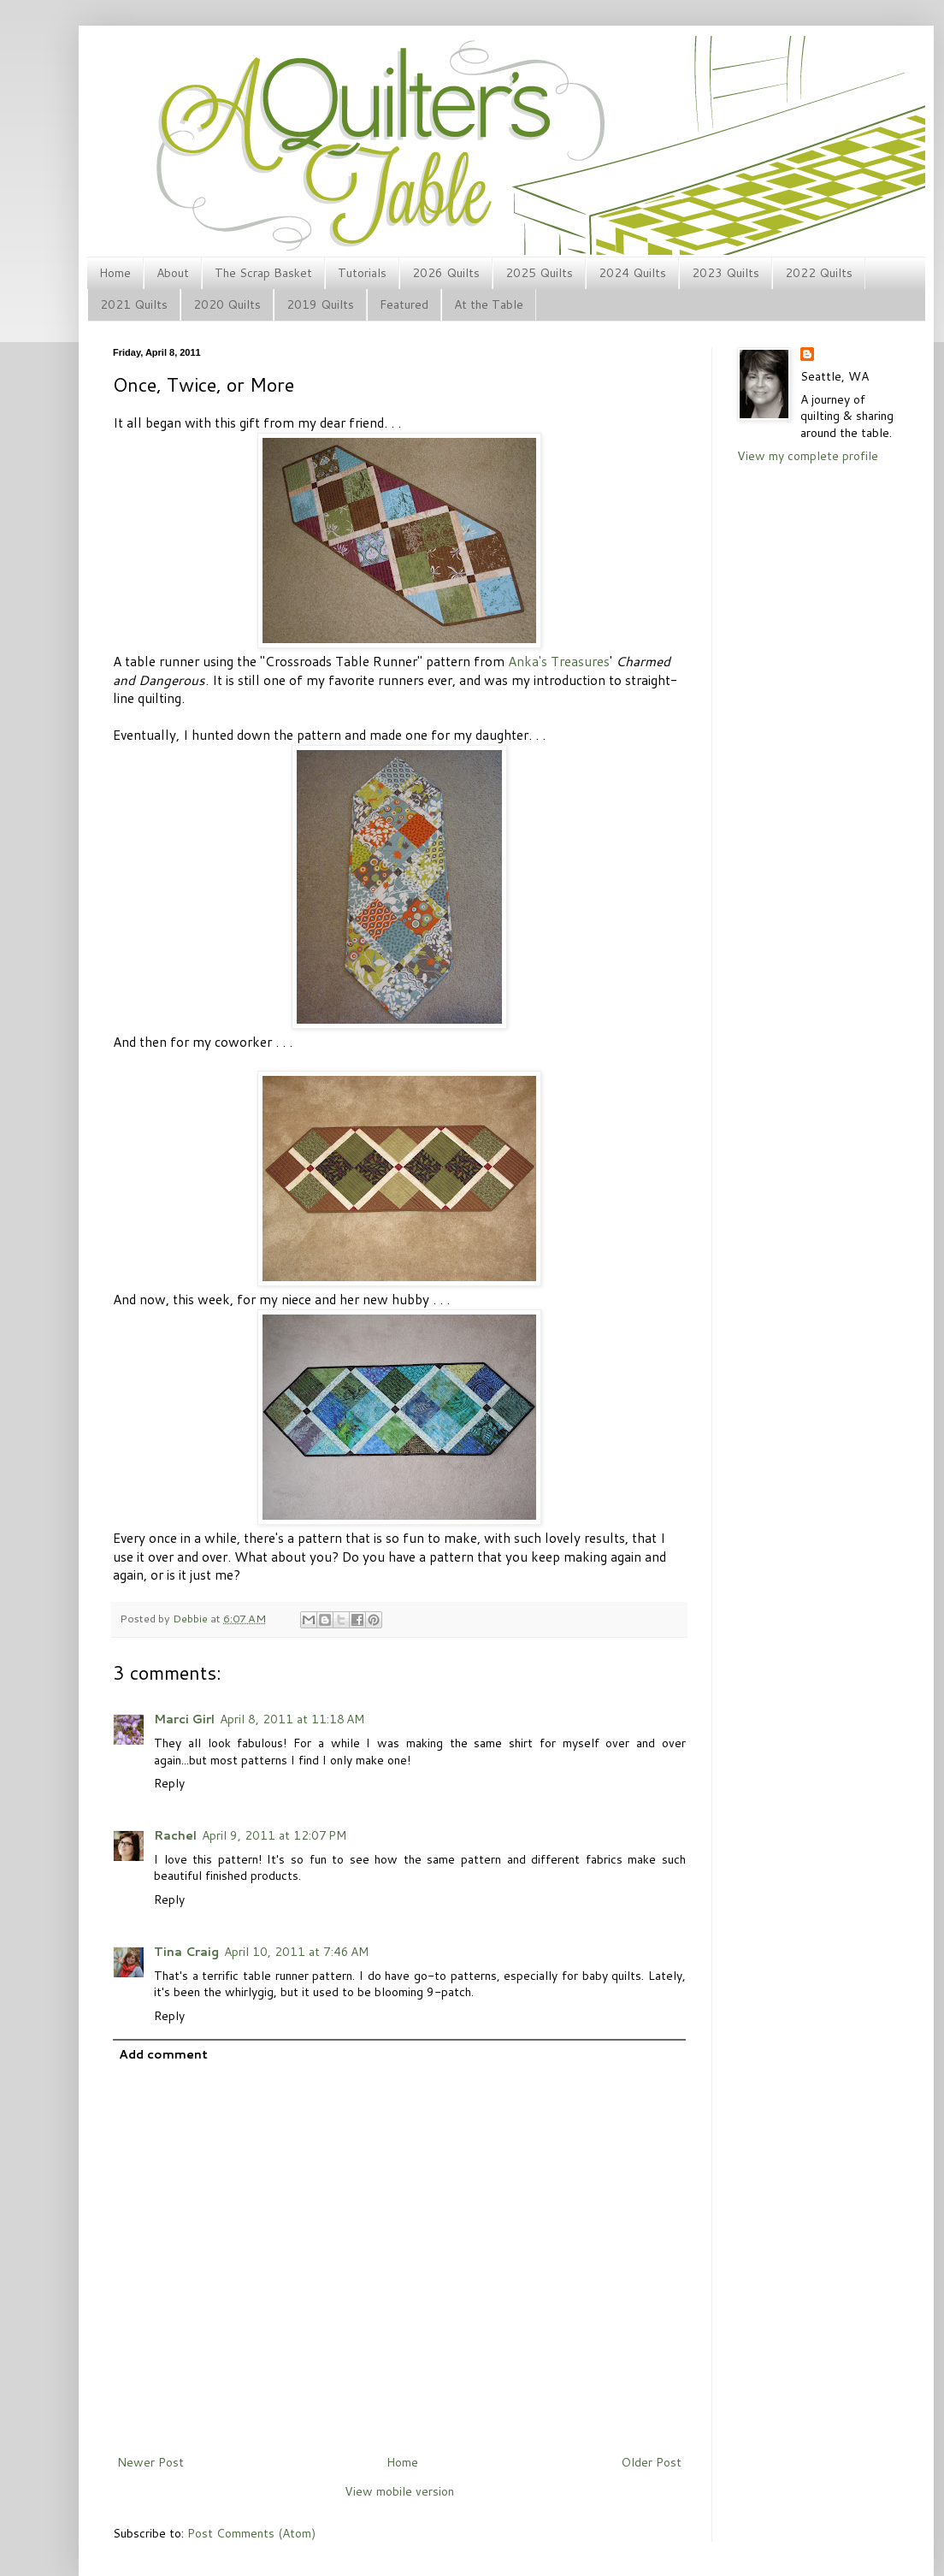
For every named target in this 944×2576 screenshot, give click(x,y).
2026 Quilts (446, 272)
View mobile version (399, 2491)
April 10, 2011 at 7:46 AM (296, 1951)
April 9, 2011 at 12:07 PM (274, 1835)
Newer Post (150, 2462)
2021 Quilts (134, 304)
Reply (169, 1783)
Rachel (175, 1835)
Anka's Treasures (559, 661)
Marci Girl (184, 1719)
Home (115, 272)
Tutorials (362, 272)
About (172, 272)
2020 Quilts (227, 304)
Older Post (651, 2462)
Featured (404, 304)
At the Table (488, 304)
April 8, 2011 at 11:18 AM (292, 1719)
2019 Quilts (320, 304)
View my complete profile (807, 455)
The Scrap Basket (263, 272)
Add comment (163, 2054)
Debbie (191, 1618)
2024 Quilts (632, 272)
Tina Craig (186, 1951)
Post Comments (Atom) (251, 2533)
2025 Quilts (539, 272)
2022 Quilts (819, 272)
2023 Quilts (725, 272)
